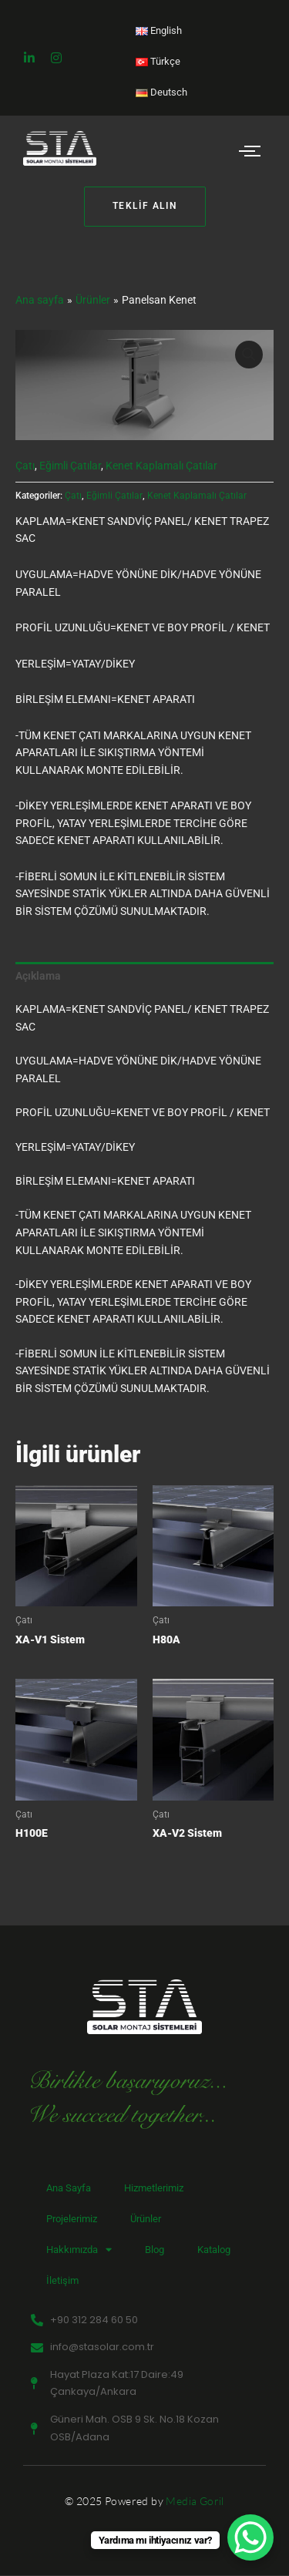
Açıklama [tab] (38, 976)
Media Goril (194, 2500)
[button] (249, 354)
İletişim (62, 2280)
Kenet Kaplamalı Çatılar (161, 465)
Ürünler (145, 2219)
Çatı (25, 465)
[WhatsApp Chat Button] (250, 2537)
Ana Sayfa (68, 2188)
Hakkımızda (79, 2249)
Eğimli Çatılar (70, 465)
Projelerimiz (71, 2219)
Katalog (213, 2249)
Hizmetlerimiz (153, 2188)
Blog (154, 2249)
